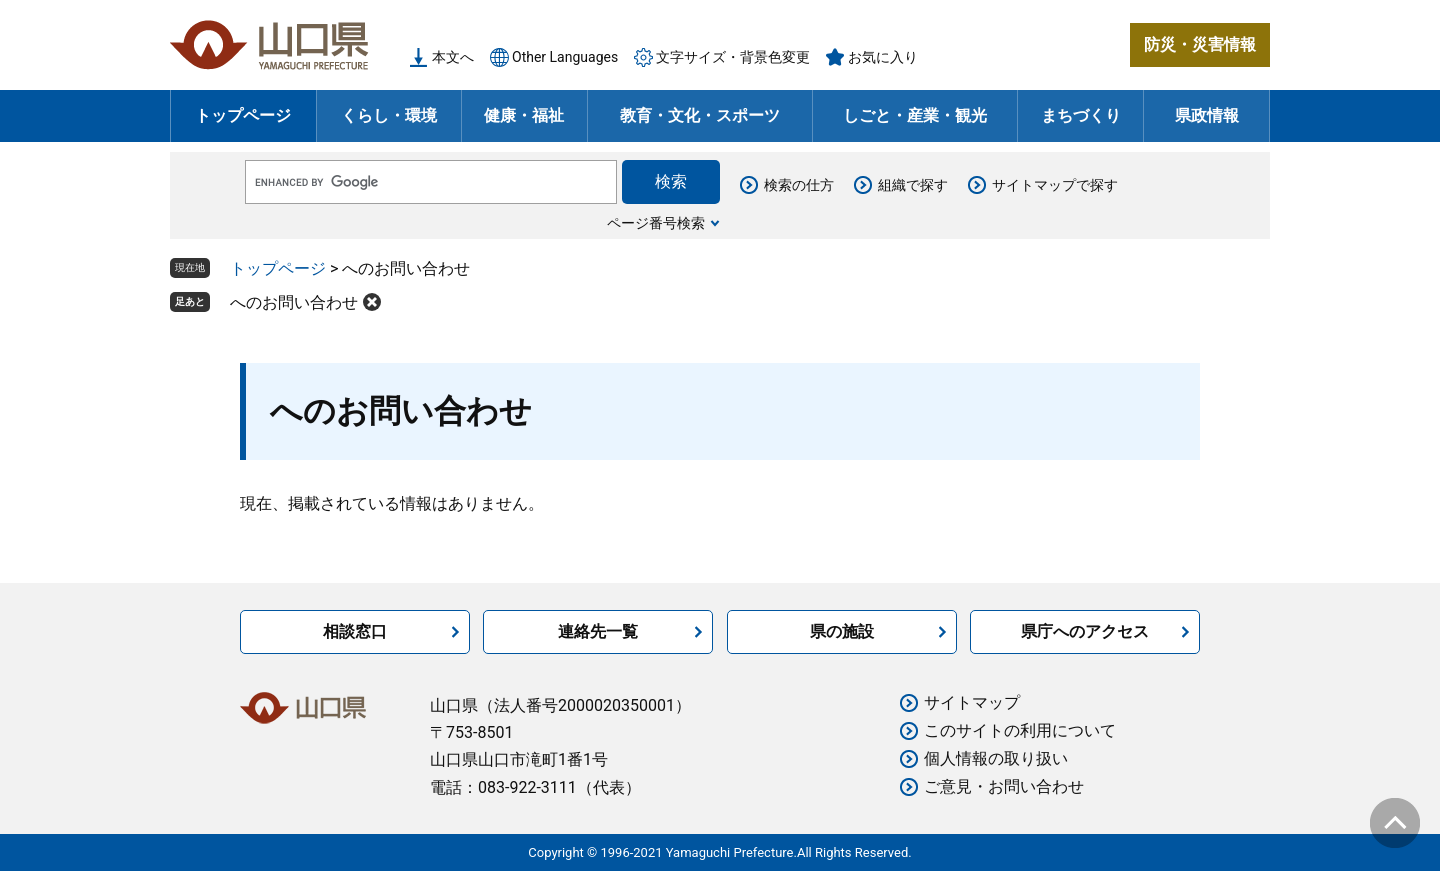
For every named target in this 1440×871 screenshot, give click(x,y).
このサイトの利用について (1020, 730)
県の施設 (842, 631)
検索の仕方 (799, 185)
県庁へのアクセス (1085, 631)
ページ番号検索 (656, 223)
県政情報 (1207, 115)
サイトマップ (972, 702)
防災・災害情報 (1200, 44)
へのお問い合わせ (294, 302)
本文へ (453, 57)
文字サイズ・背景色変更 (733, 57)
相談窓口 (355, 631)
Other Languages (565, 57)
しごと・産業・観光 (915, 115)
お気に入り (883, 57)
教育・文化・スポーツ (700, 115)
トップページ (243, 115)
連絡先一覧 (598, 631)
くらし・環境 (389, 115)
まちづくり (1081, 115)
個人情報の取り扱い (996, 758)
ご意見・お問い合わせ (1004, 786)
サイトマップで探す (1055, 185)
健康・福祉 (524, 115)
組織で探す (913, 185)
